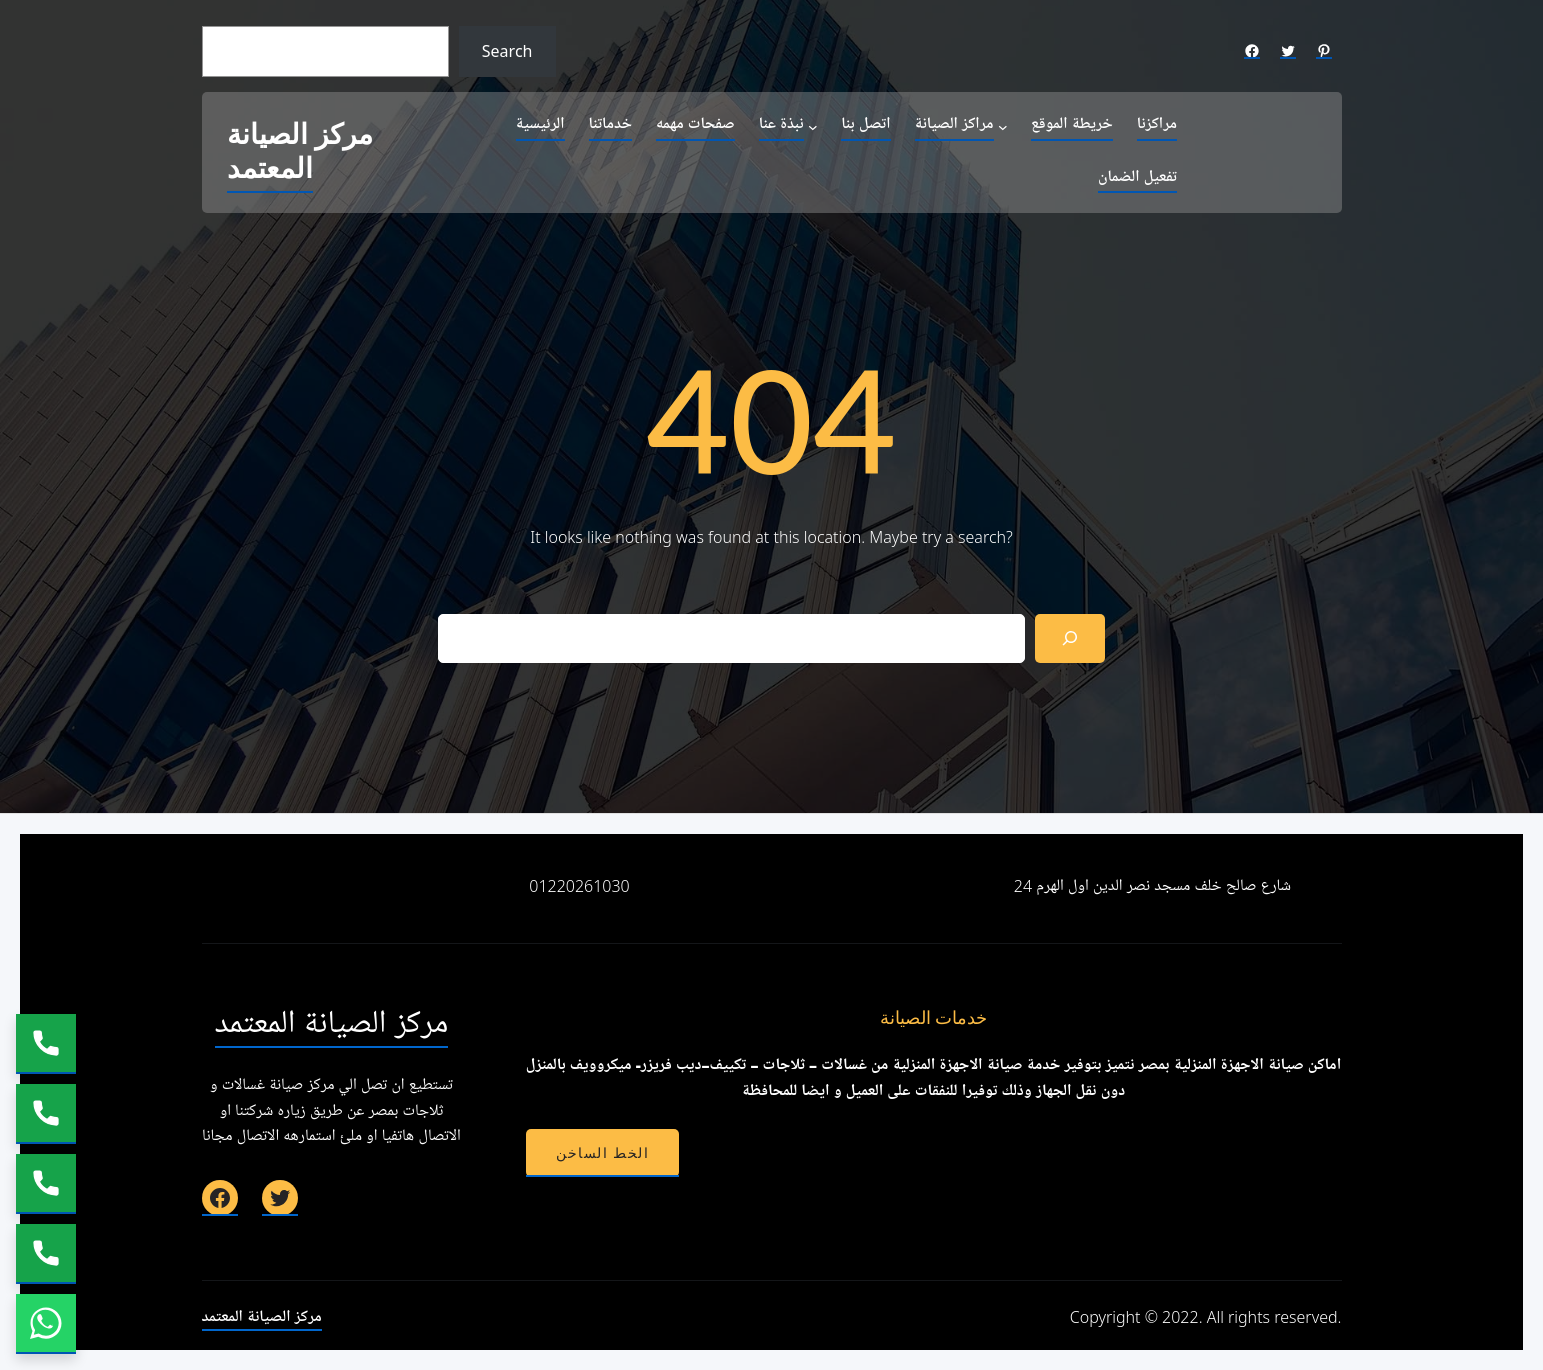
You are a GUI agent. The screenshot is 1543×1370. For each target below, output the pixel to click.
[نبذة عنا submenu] (813, 126)
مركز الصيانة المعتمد (300, 152)
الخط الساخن (602, 1153)
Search (507, 51)
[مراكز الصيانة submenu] (1003, 126)
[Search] (1070, 638)
